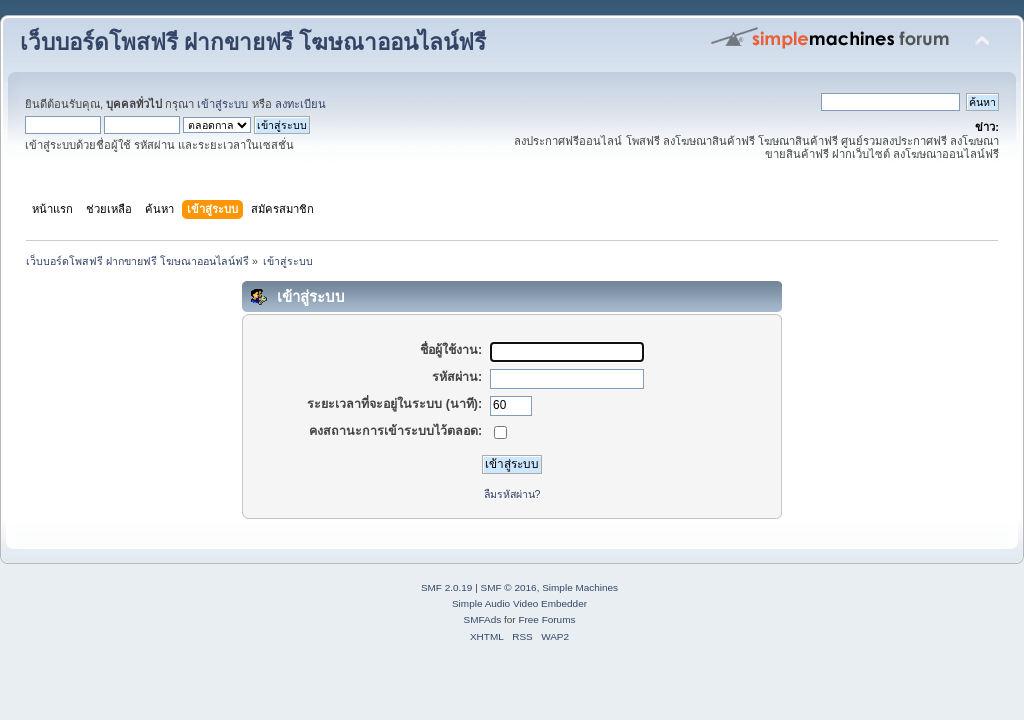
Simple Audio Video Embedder (519, 603)
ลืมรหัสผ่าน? (512, 494)
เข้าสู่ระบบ (222, 104)
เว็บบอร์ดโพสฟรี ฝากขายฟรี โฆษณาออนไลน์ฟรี (253, 42)
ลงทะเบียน (300, 104)
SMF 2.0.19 (447, 587)
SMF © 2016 (509, 587)
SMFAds (483, 619)
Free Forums (546, 619)
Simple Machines (580, 587)
